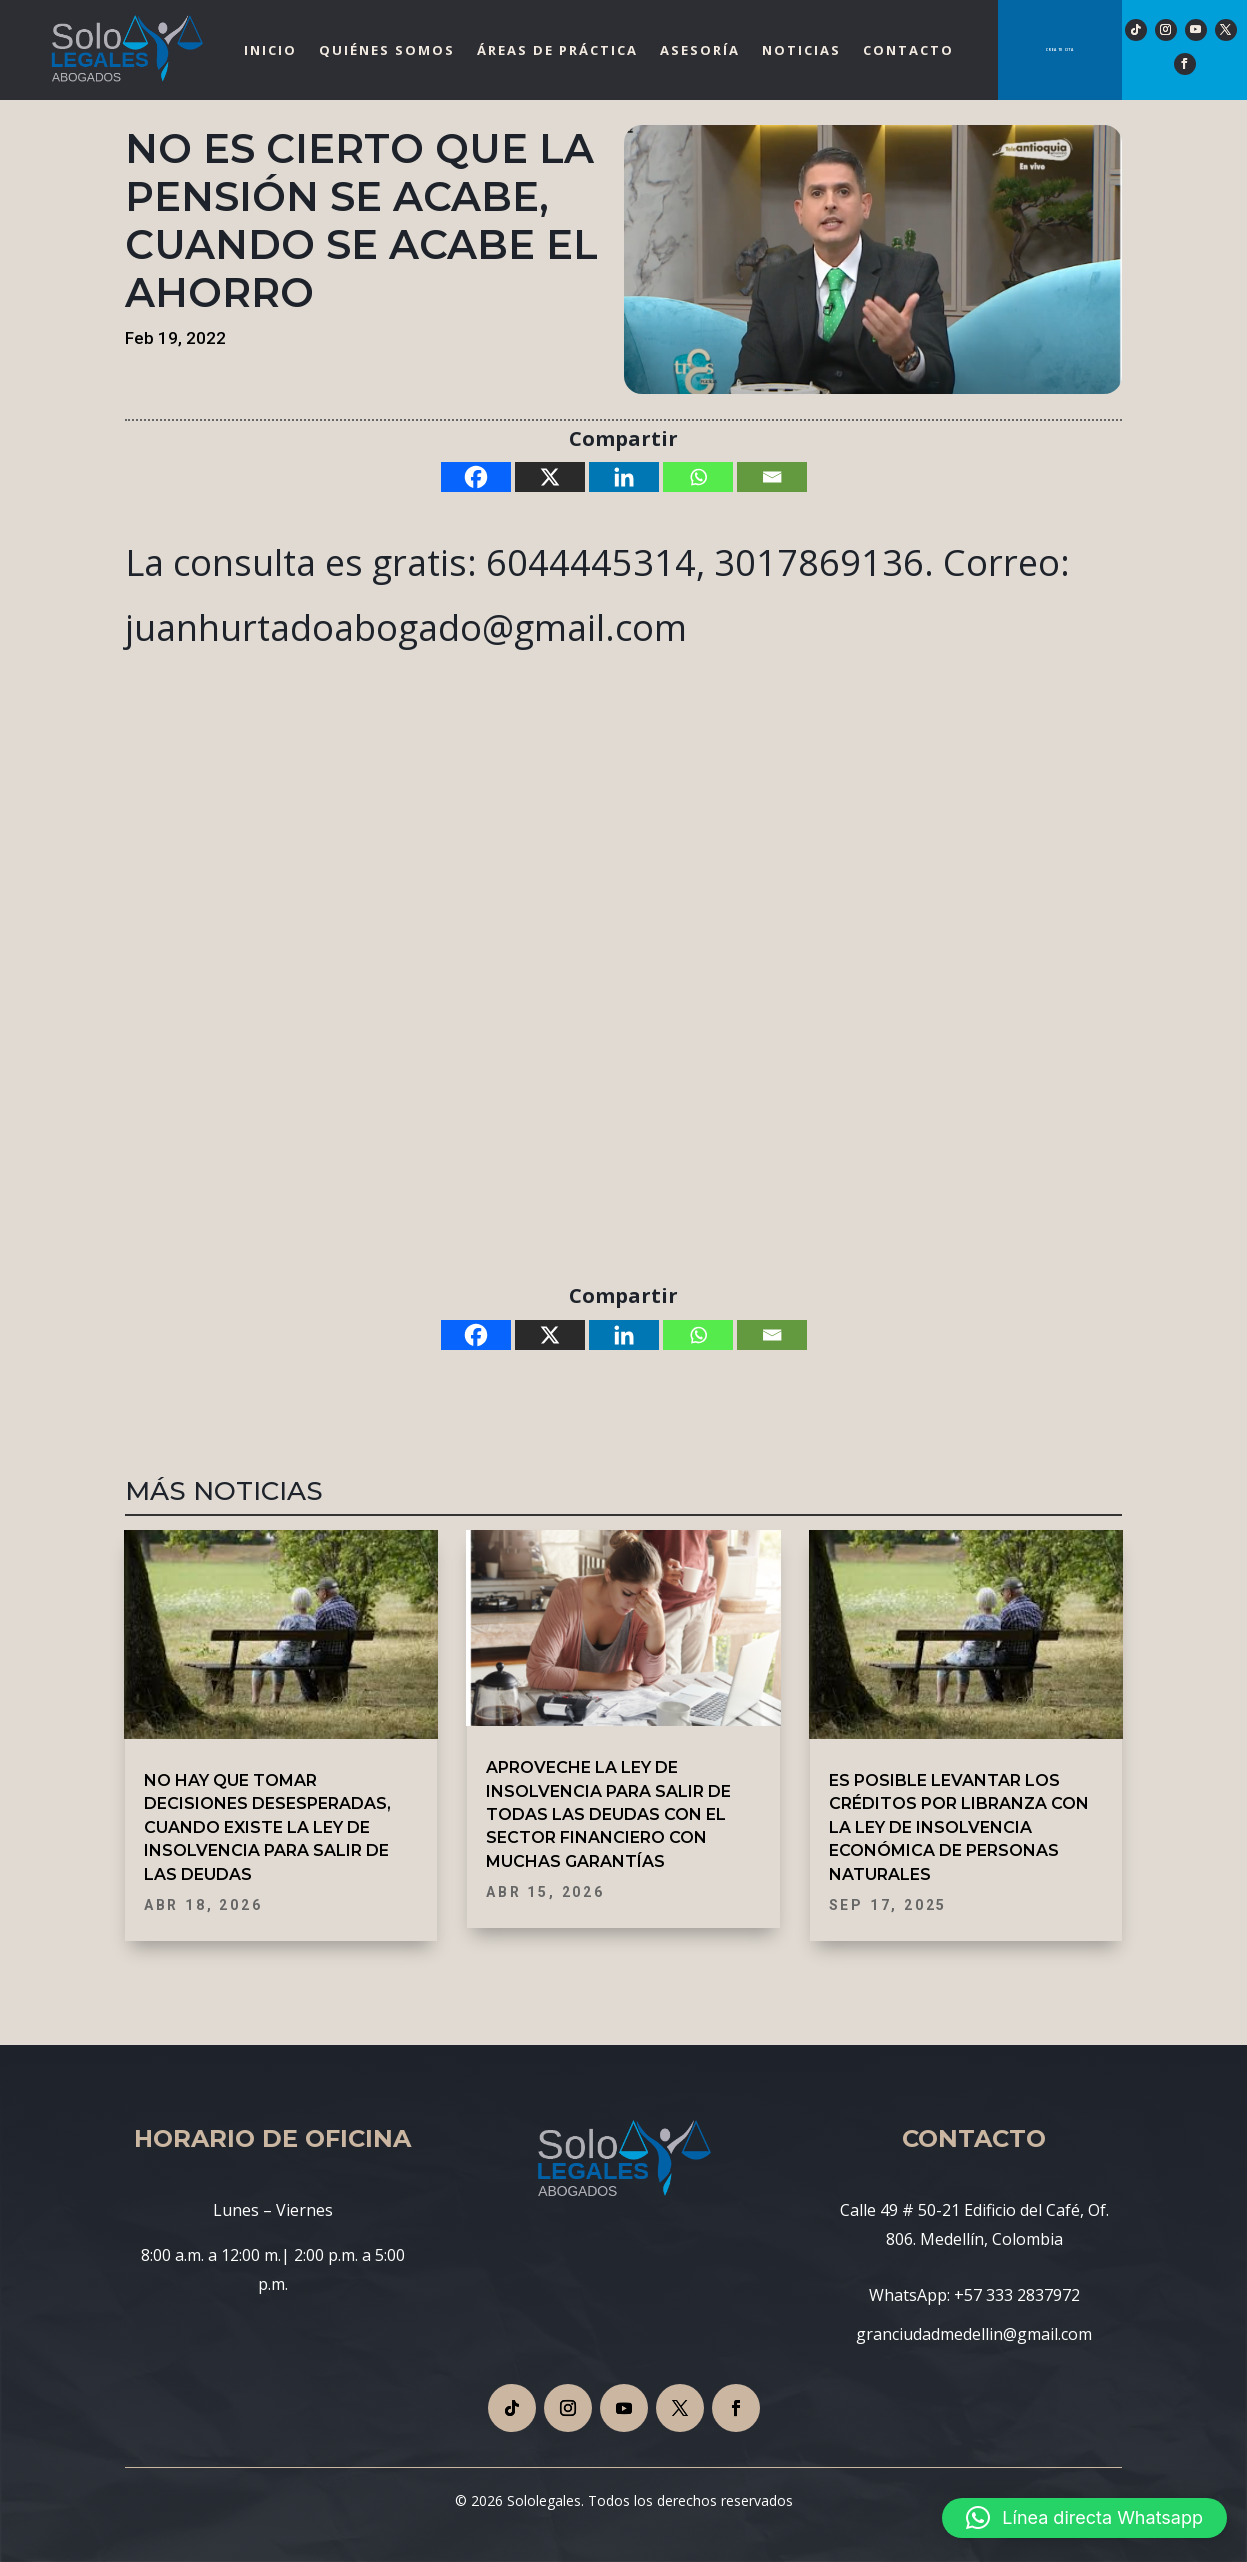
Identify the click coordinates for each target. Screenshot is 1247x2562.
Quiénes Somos (387, 50)
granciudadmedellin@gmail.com (974, 2334)
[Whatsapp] (698, 477)
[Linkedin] (624, 477)
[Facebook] (476, 477)
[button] (1084, 2518)
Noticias (801, 50)
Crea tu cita (1059, 49)
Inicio (270, 50)
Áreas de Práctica (557, 50)
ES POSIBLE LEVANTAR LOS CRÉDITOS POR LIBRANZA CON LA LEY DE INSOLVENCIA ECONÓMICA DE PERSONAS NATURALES (959, 1827)
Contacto (908, 50)
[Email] (772, 477)
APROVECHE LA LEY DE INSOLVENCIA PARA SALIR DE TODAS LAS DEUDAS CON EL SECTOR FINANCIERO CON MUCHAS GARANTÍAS (608, 1814)
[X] (550, 477)
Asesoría (700, 50)
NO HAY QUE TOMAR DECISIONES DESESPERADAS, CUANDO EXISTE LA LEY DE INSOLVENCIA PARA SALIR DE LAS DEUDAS (267, 1827)
